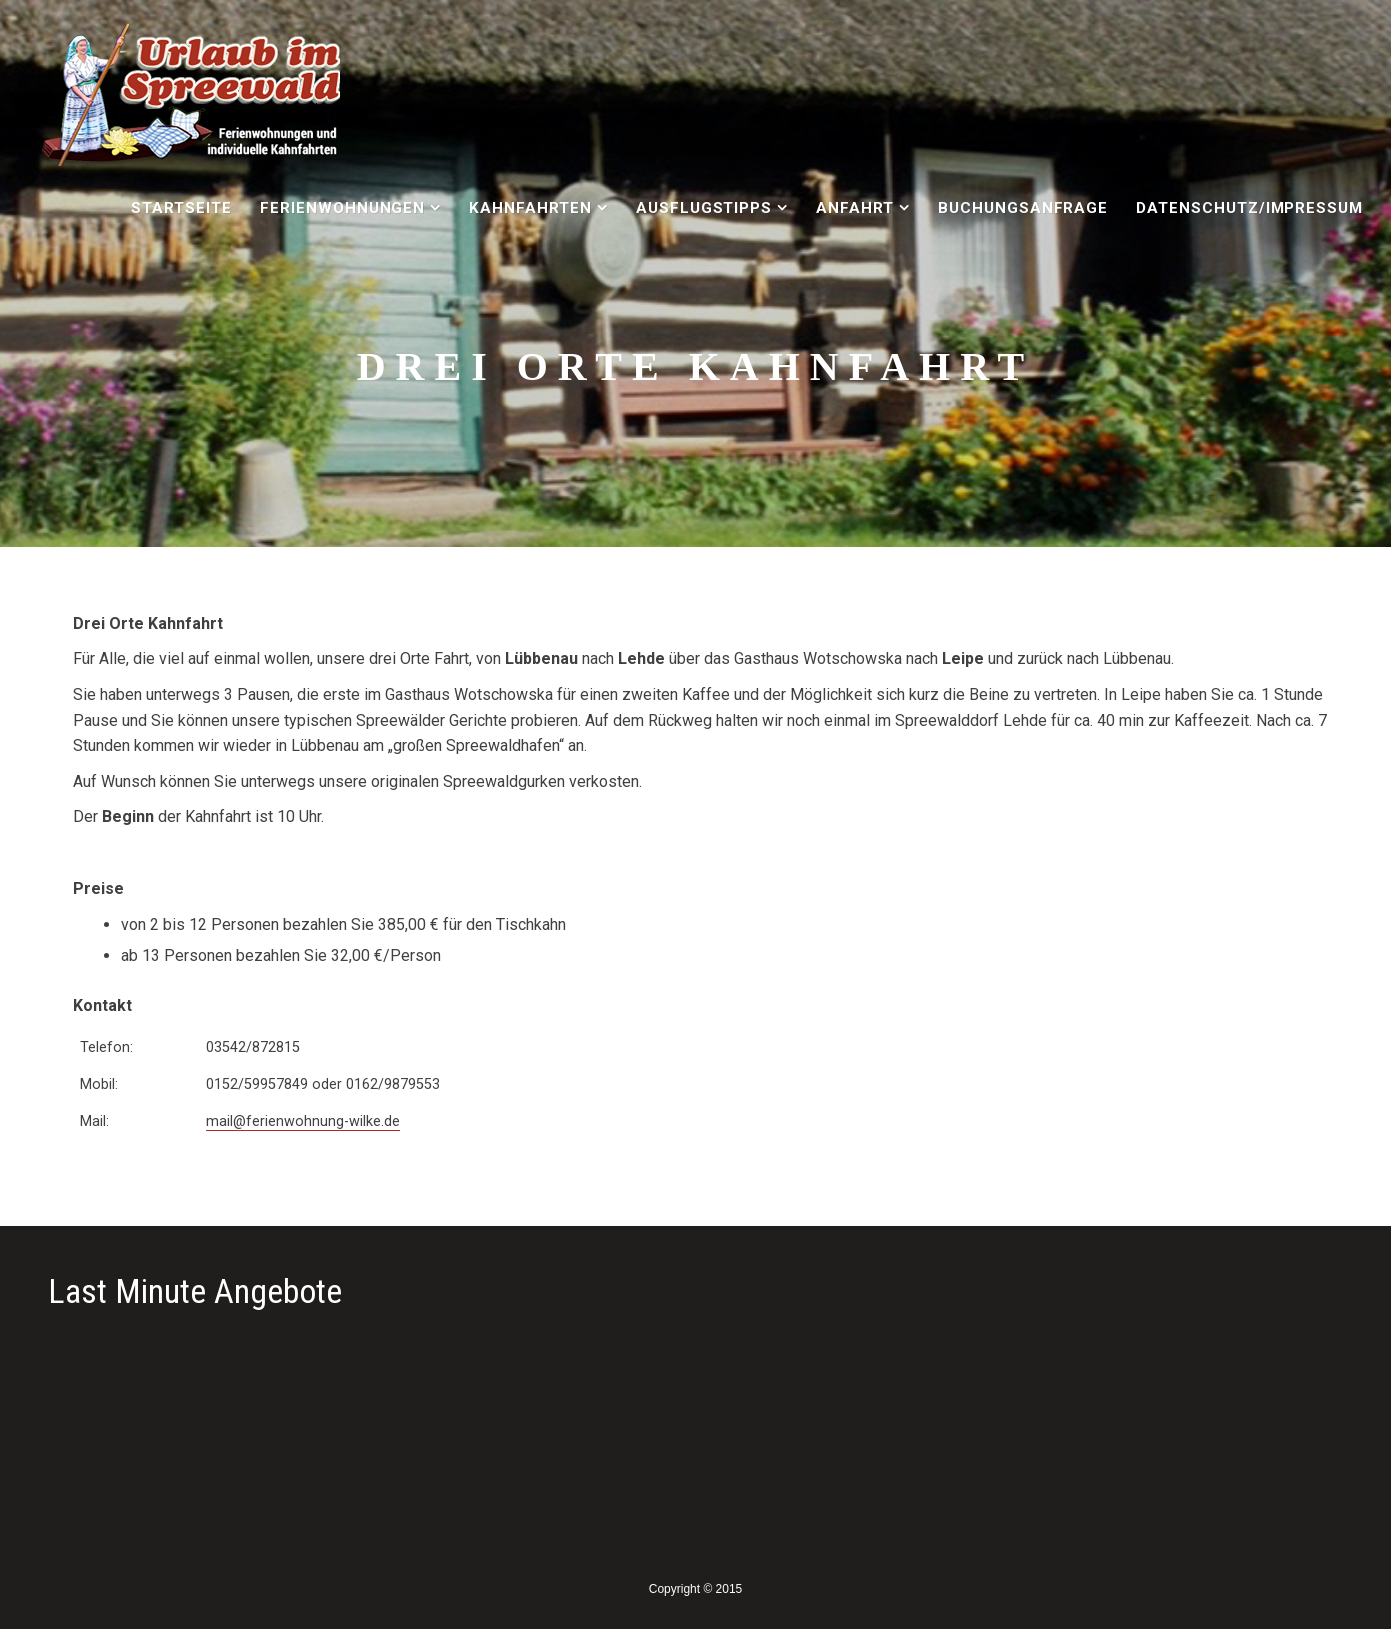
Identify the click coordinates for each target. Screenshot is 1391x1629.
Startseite (182, 208)
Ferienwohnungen (342, 208)
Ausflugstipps (704, 208)
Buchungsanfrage (1023, 208)
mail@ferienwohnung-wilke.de (303, 1121)
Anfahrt (855, 208)
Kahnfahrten (531, 208)
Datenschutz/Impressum (1249, 208)
